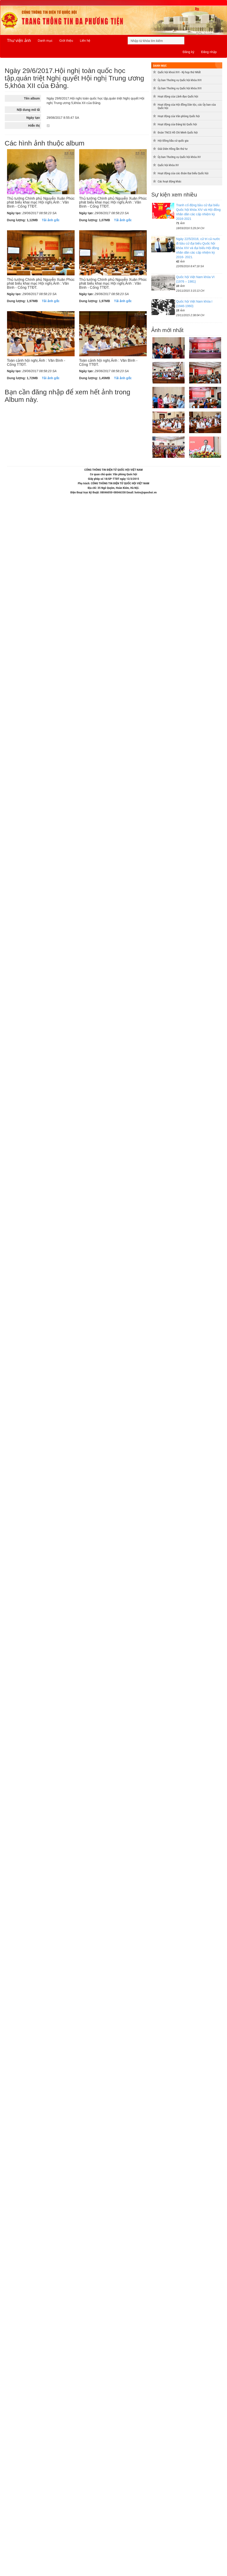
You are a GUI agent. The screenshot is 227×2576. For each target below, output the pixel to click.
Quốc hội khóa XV (168, 165)
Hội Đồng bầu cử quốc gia (173, 140)
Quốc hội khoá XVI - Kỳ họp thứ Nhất (179, 72)
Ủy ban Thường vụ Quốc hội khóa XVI (179, 80)
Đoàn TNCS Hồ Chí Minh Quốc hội (178, 132)
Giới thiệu (66, 40)
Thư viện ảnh (19, 40)
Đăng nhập (209, 52)
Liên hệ (85, 40)
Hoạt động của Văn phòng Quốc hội (179, 116)
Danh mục (45, 40)
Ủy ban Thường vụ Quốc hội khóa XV (179, 157)
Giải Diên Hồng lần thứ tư (173, 148)
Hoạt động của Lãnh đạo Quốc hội (178, 96)
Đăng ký (188, 52)
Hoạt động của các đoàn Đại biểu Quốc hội (183, 173)
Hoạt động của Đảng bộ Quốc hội (177, 124)
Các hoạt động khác (169, 181)
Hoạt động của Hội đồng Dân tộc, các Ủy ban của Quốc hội (187, 106)
